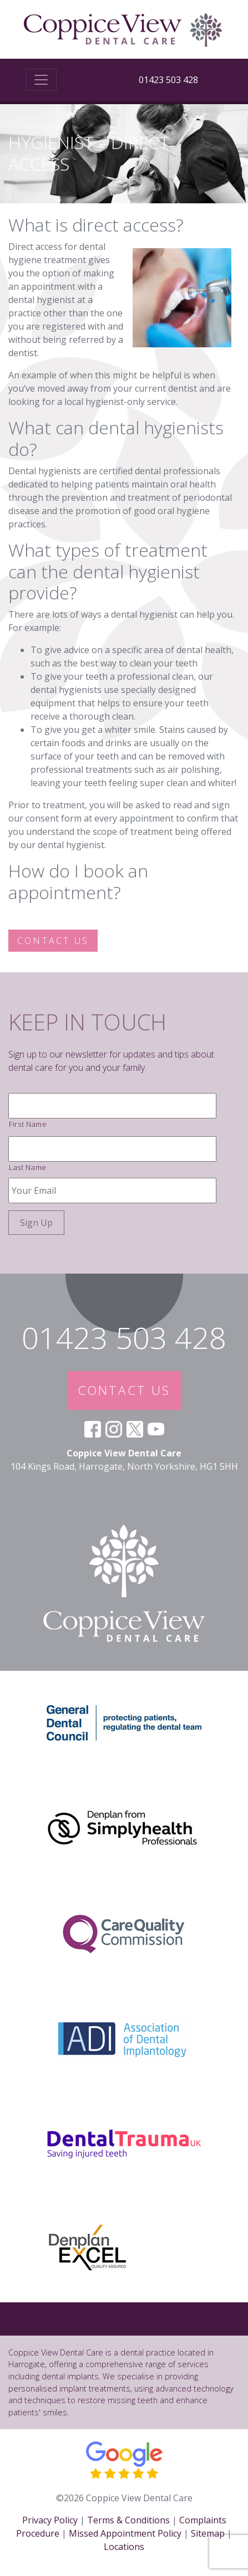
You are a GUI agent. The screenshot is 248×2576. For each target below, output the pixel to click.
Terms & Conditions (128, 2520)
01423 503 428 (168, 80)
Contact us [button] (53, 941)
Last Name (28, 1167)
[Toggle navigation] (41, 80)
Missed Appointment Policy (125, 2533)
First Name (28, 1124)
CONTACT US (124, 1390)
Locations (124, 2547)
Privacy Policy (50, 2520)
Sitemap (208, 2533)
